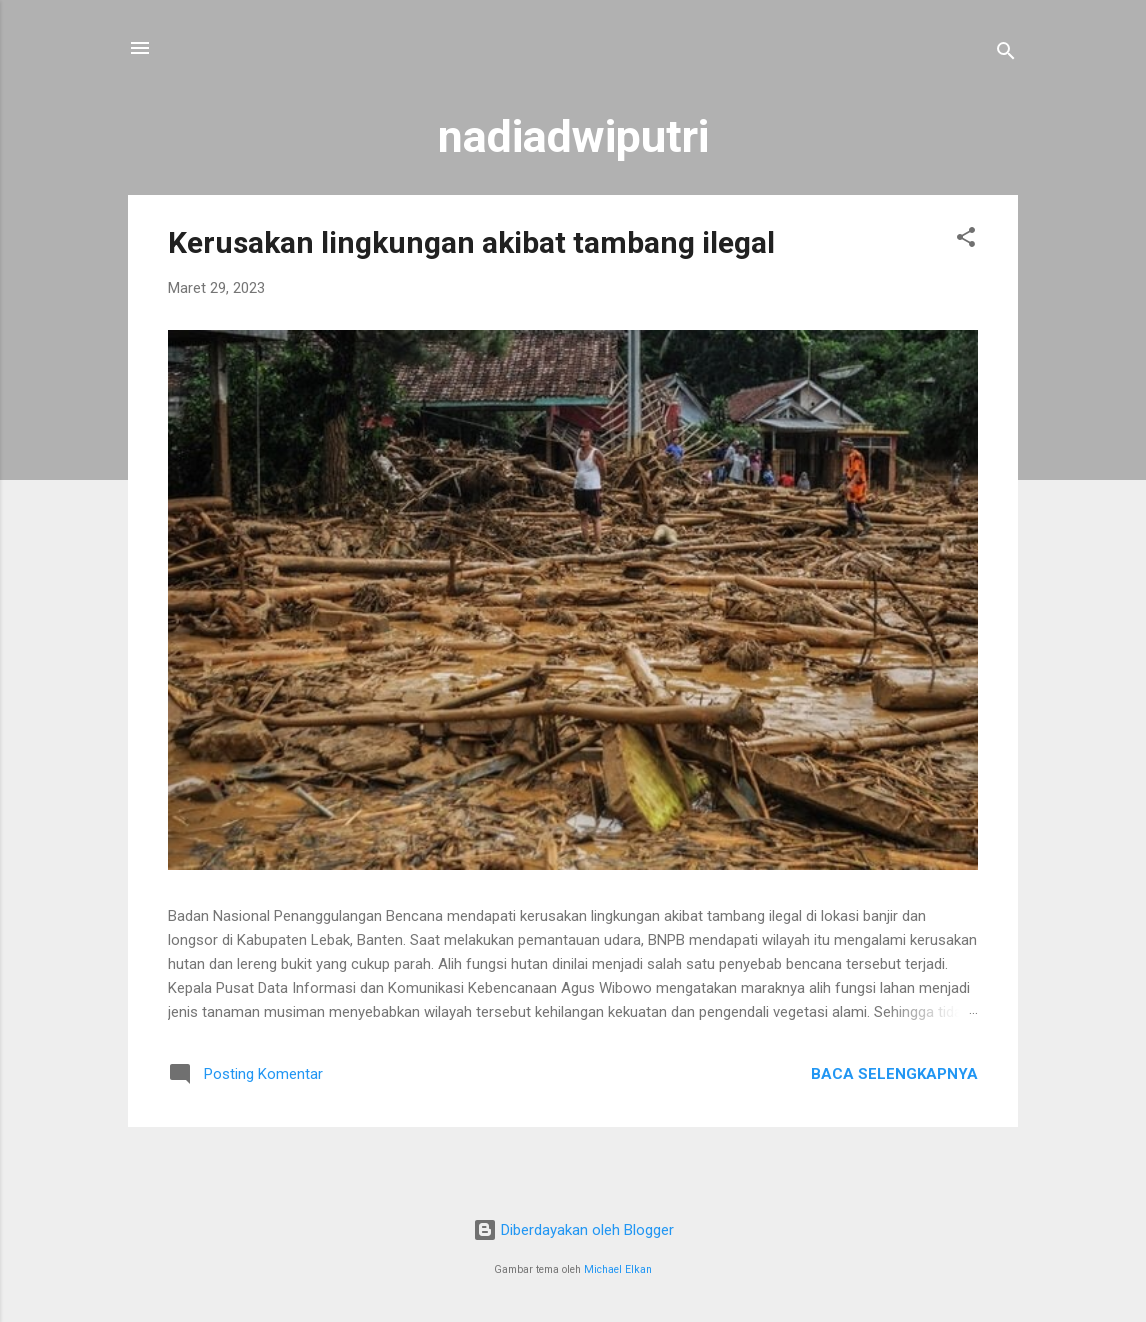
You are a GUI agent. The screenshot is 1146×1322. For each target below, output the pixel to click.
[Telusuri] (1006, 54)
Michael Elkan (618, 1269)
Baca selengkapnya (894, 1074)
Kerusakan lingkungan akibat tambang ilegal (471, 242)
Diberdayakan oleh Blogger (573, 1230)
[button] (966, 240)
